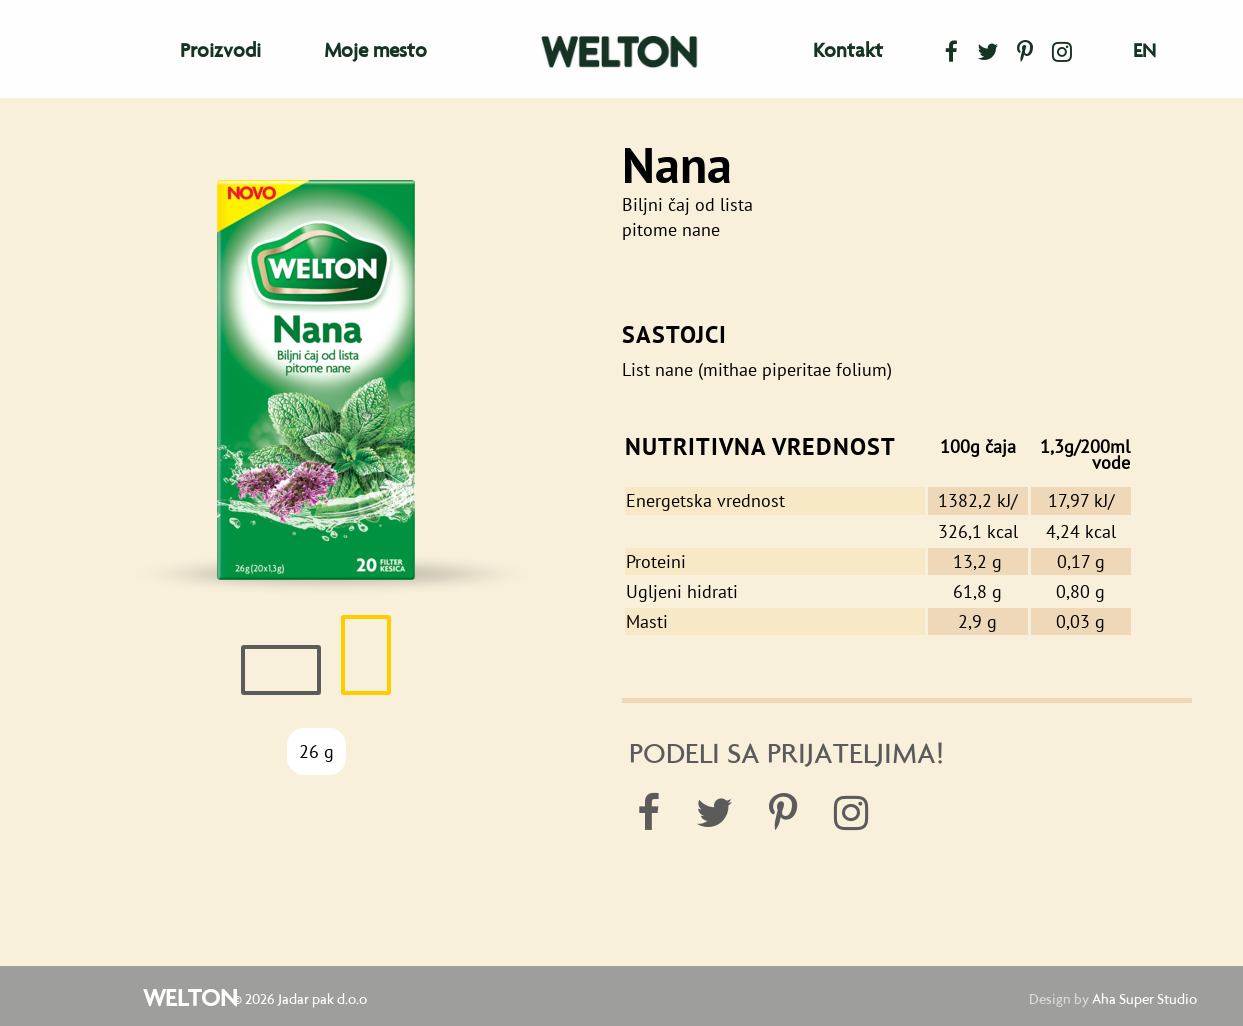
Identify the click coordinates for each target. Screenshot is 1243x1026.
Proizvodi (220, 50)
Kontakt (848, 50)
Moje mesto (375, 50)
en (1144, 50)
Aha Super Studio (1144, 999)
